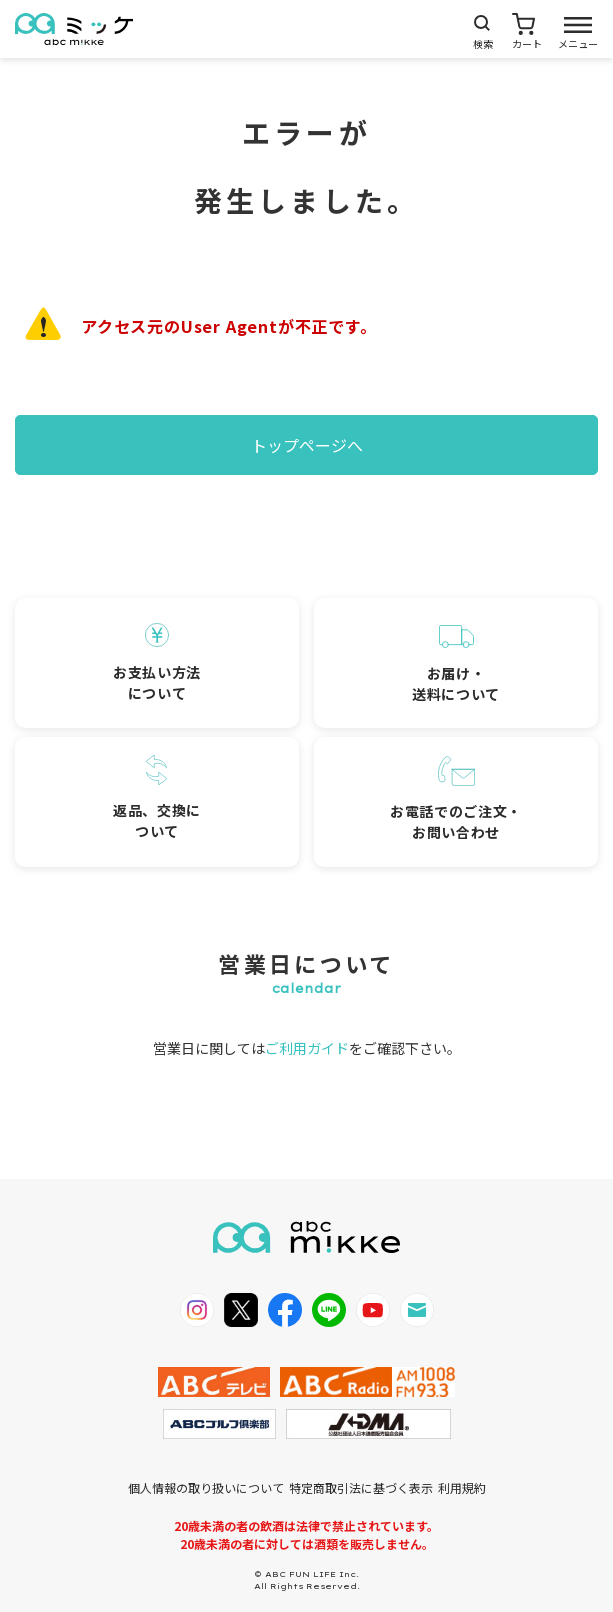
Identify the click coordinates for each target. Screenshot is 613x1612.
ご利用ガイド (307, 1048)
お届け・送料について (456, 664)
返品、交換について (157, 798)
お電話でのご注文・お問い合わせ (456, 799)
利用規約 (462, 1487)
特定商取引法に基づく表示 (361, 1487)
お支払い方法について (157, 663)
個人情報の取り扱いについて (206, 1487)
